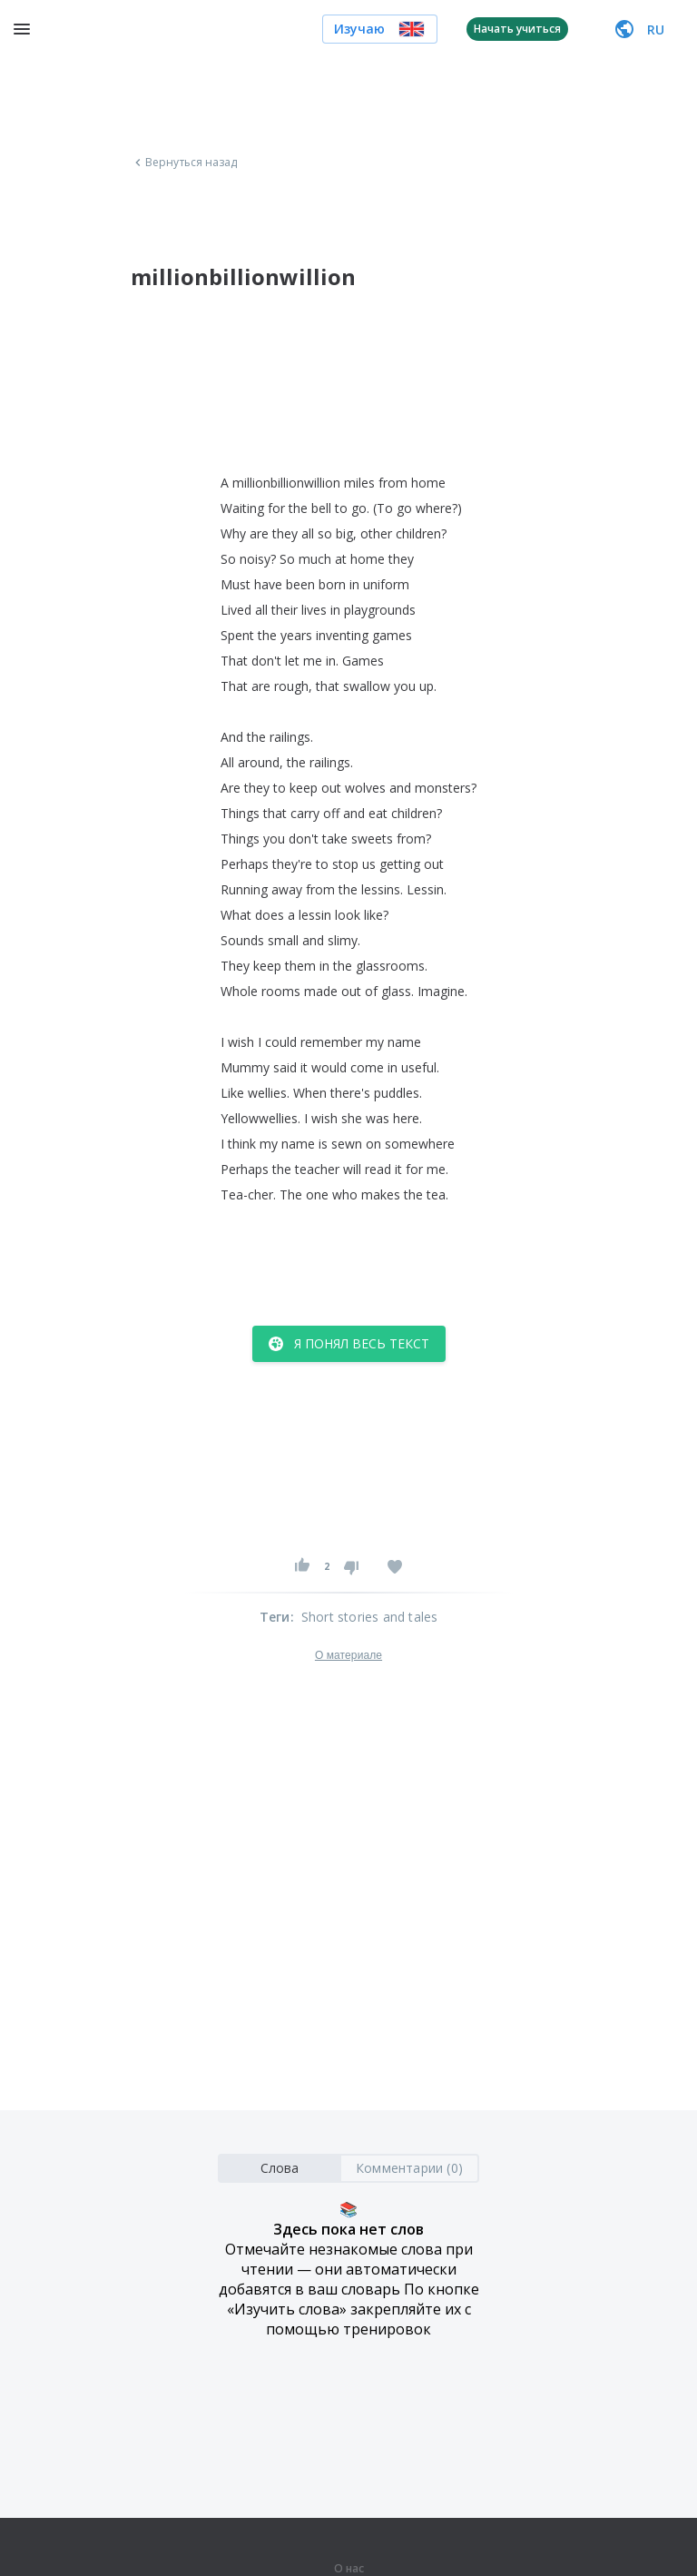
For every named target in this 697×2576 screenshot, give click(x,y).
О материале (348, 1655)
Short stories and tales (369, 1616)
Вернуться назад (184, 162)
